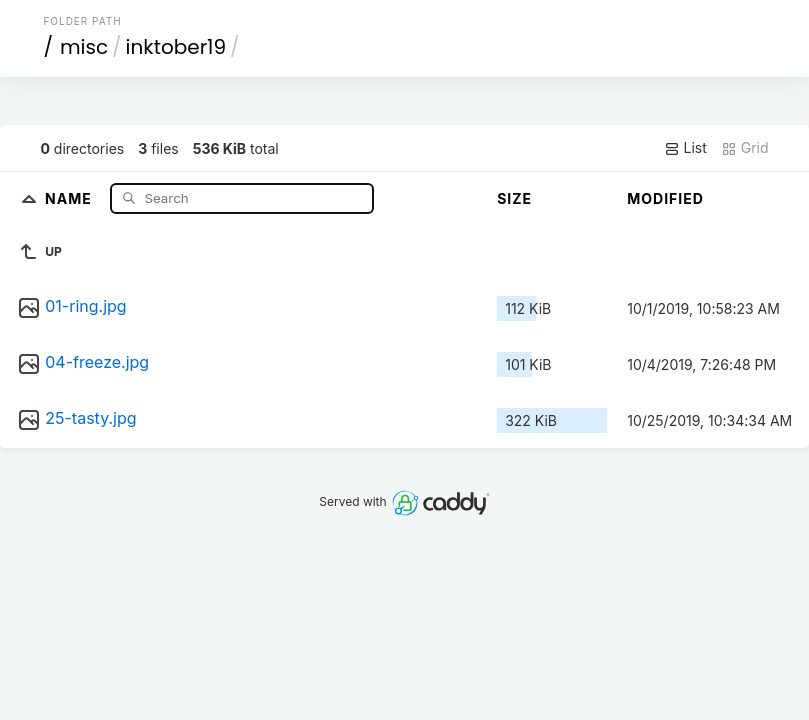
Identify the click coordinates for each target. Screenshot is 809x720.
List (685, 148)
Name (70, 197)
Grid (745, 148)
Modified (665, 198)
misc (84, 47)
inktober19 (176, 47)
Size (514, 198)
